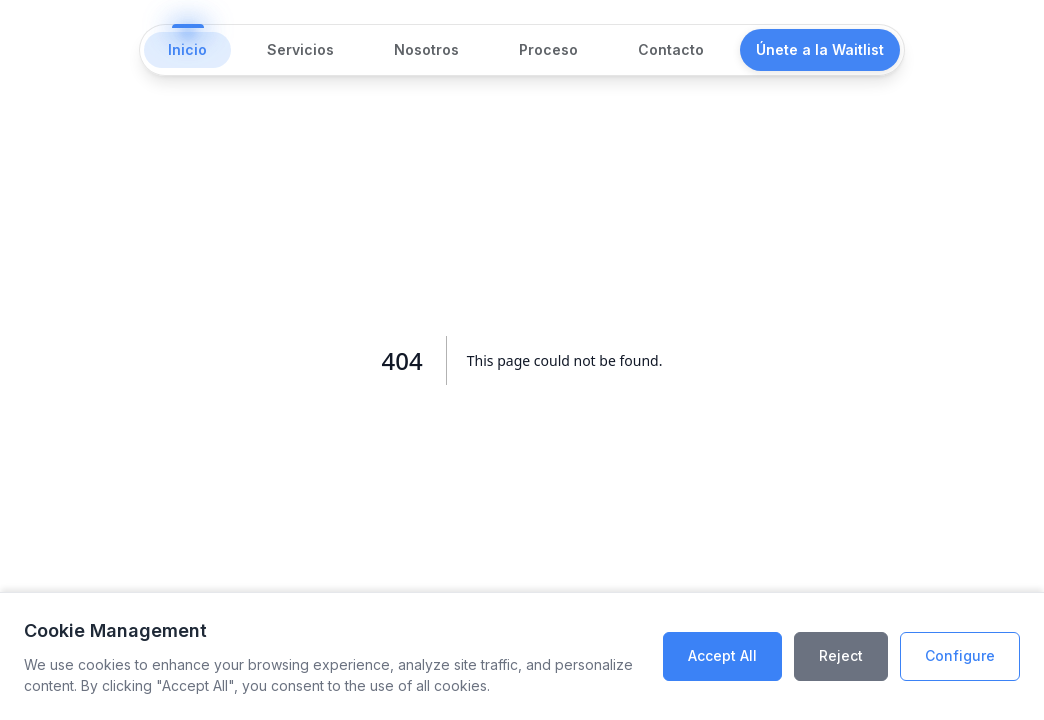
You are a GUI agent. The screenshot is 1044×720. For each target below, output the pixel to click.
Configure (960, 655)
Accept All (722, 655)
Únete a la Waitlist (820, 49)
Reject (841, 655)
